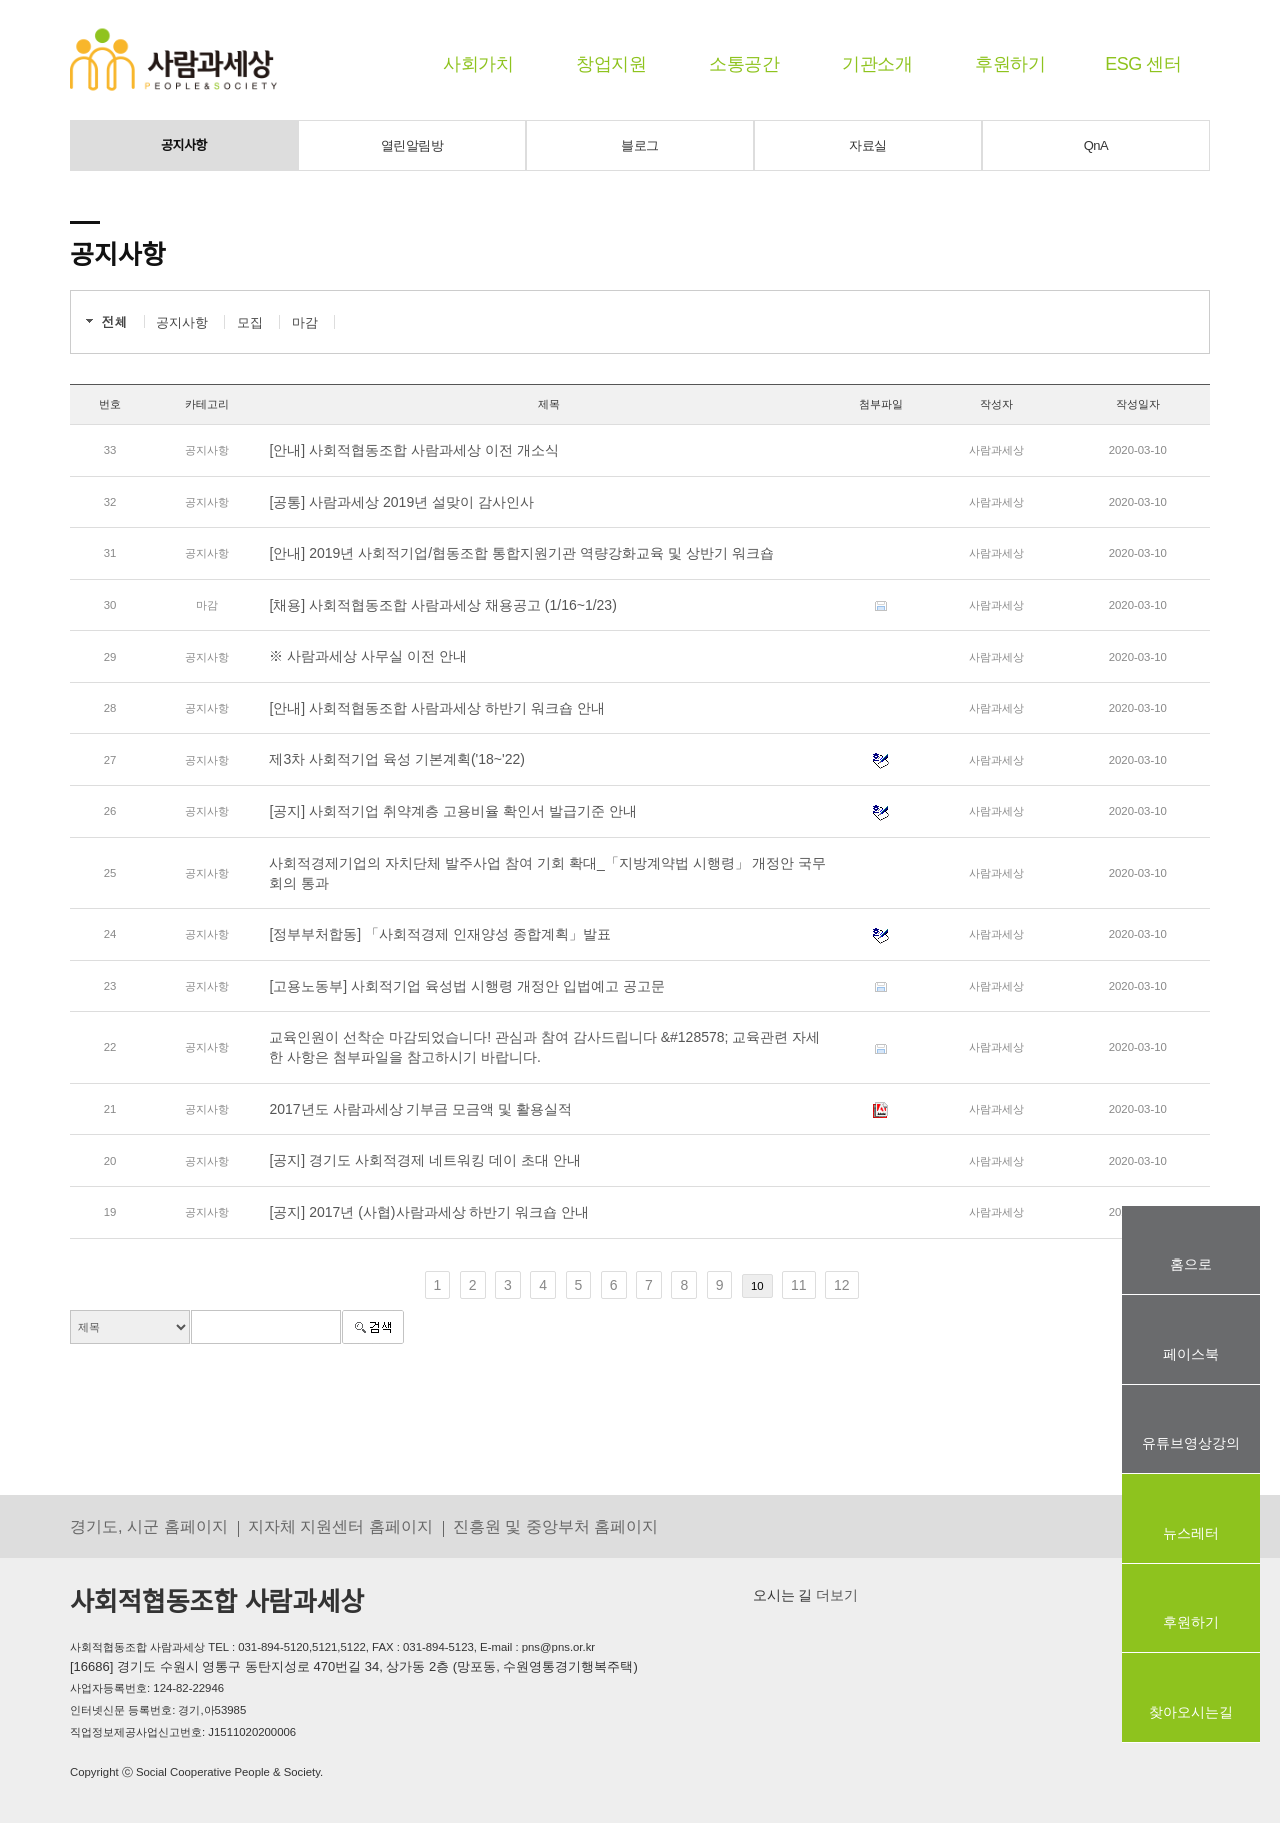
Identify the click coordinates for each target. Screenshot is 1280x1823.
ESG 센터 (1143, 64)
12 (842, 1285)
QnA (1096, 145)
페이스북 (1191, 1354)
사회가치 (478, 64)
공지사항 (184, 145)
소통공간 (744, 64)
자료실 (868, 145)
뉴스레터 (1191, 1533)
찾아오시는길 (1191, 1712)
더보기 (835, 1595)
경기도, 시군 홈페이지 (149, 1526)
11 (799, 1285)
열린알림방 (412, 145)
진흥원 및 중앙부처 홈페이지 (556, 1526)
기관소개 (877, 64)
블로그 (640, 145)
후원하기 (1010, 64)
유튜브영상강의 (1191, 1443)
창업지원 (611, 64)
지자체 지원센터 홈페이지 (340, 1526)
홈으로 (1191, 1264)
